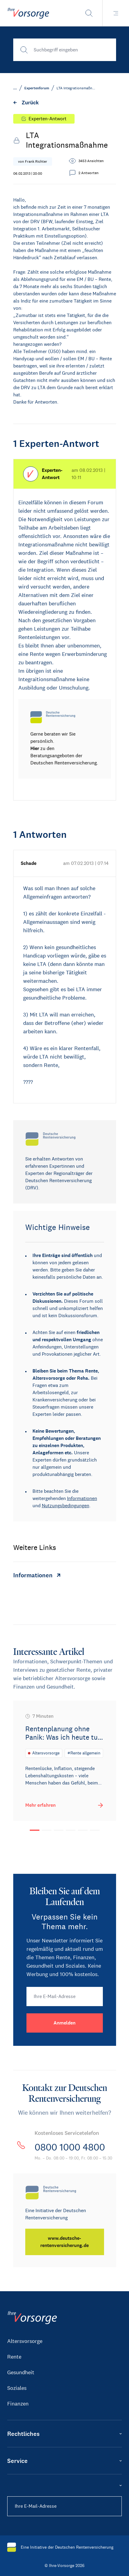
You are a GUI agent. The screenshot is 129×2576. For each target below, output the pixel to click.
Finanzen (18, 2403)
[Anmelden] (64, 2023)
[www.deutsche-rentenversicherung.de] (64, 2242)
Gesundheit (20, 2372)
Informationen (82, 1498)
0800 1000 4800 (70, 2147)
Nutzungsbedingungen (65, 1505)
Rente (14, 2356)
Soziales (16, 2388)
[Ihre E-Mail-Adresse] (64, 1996)
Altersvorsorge (24, 2341)
